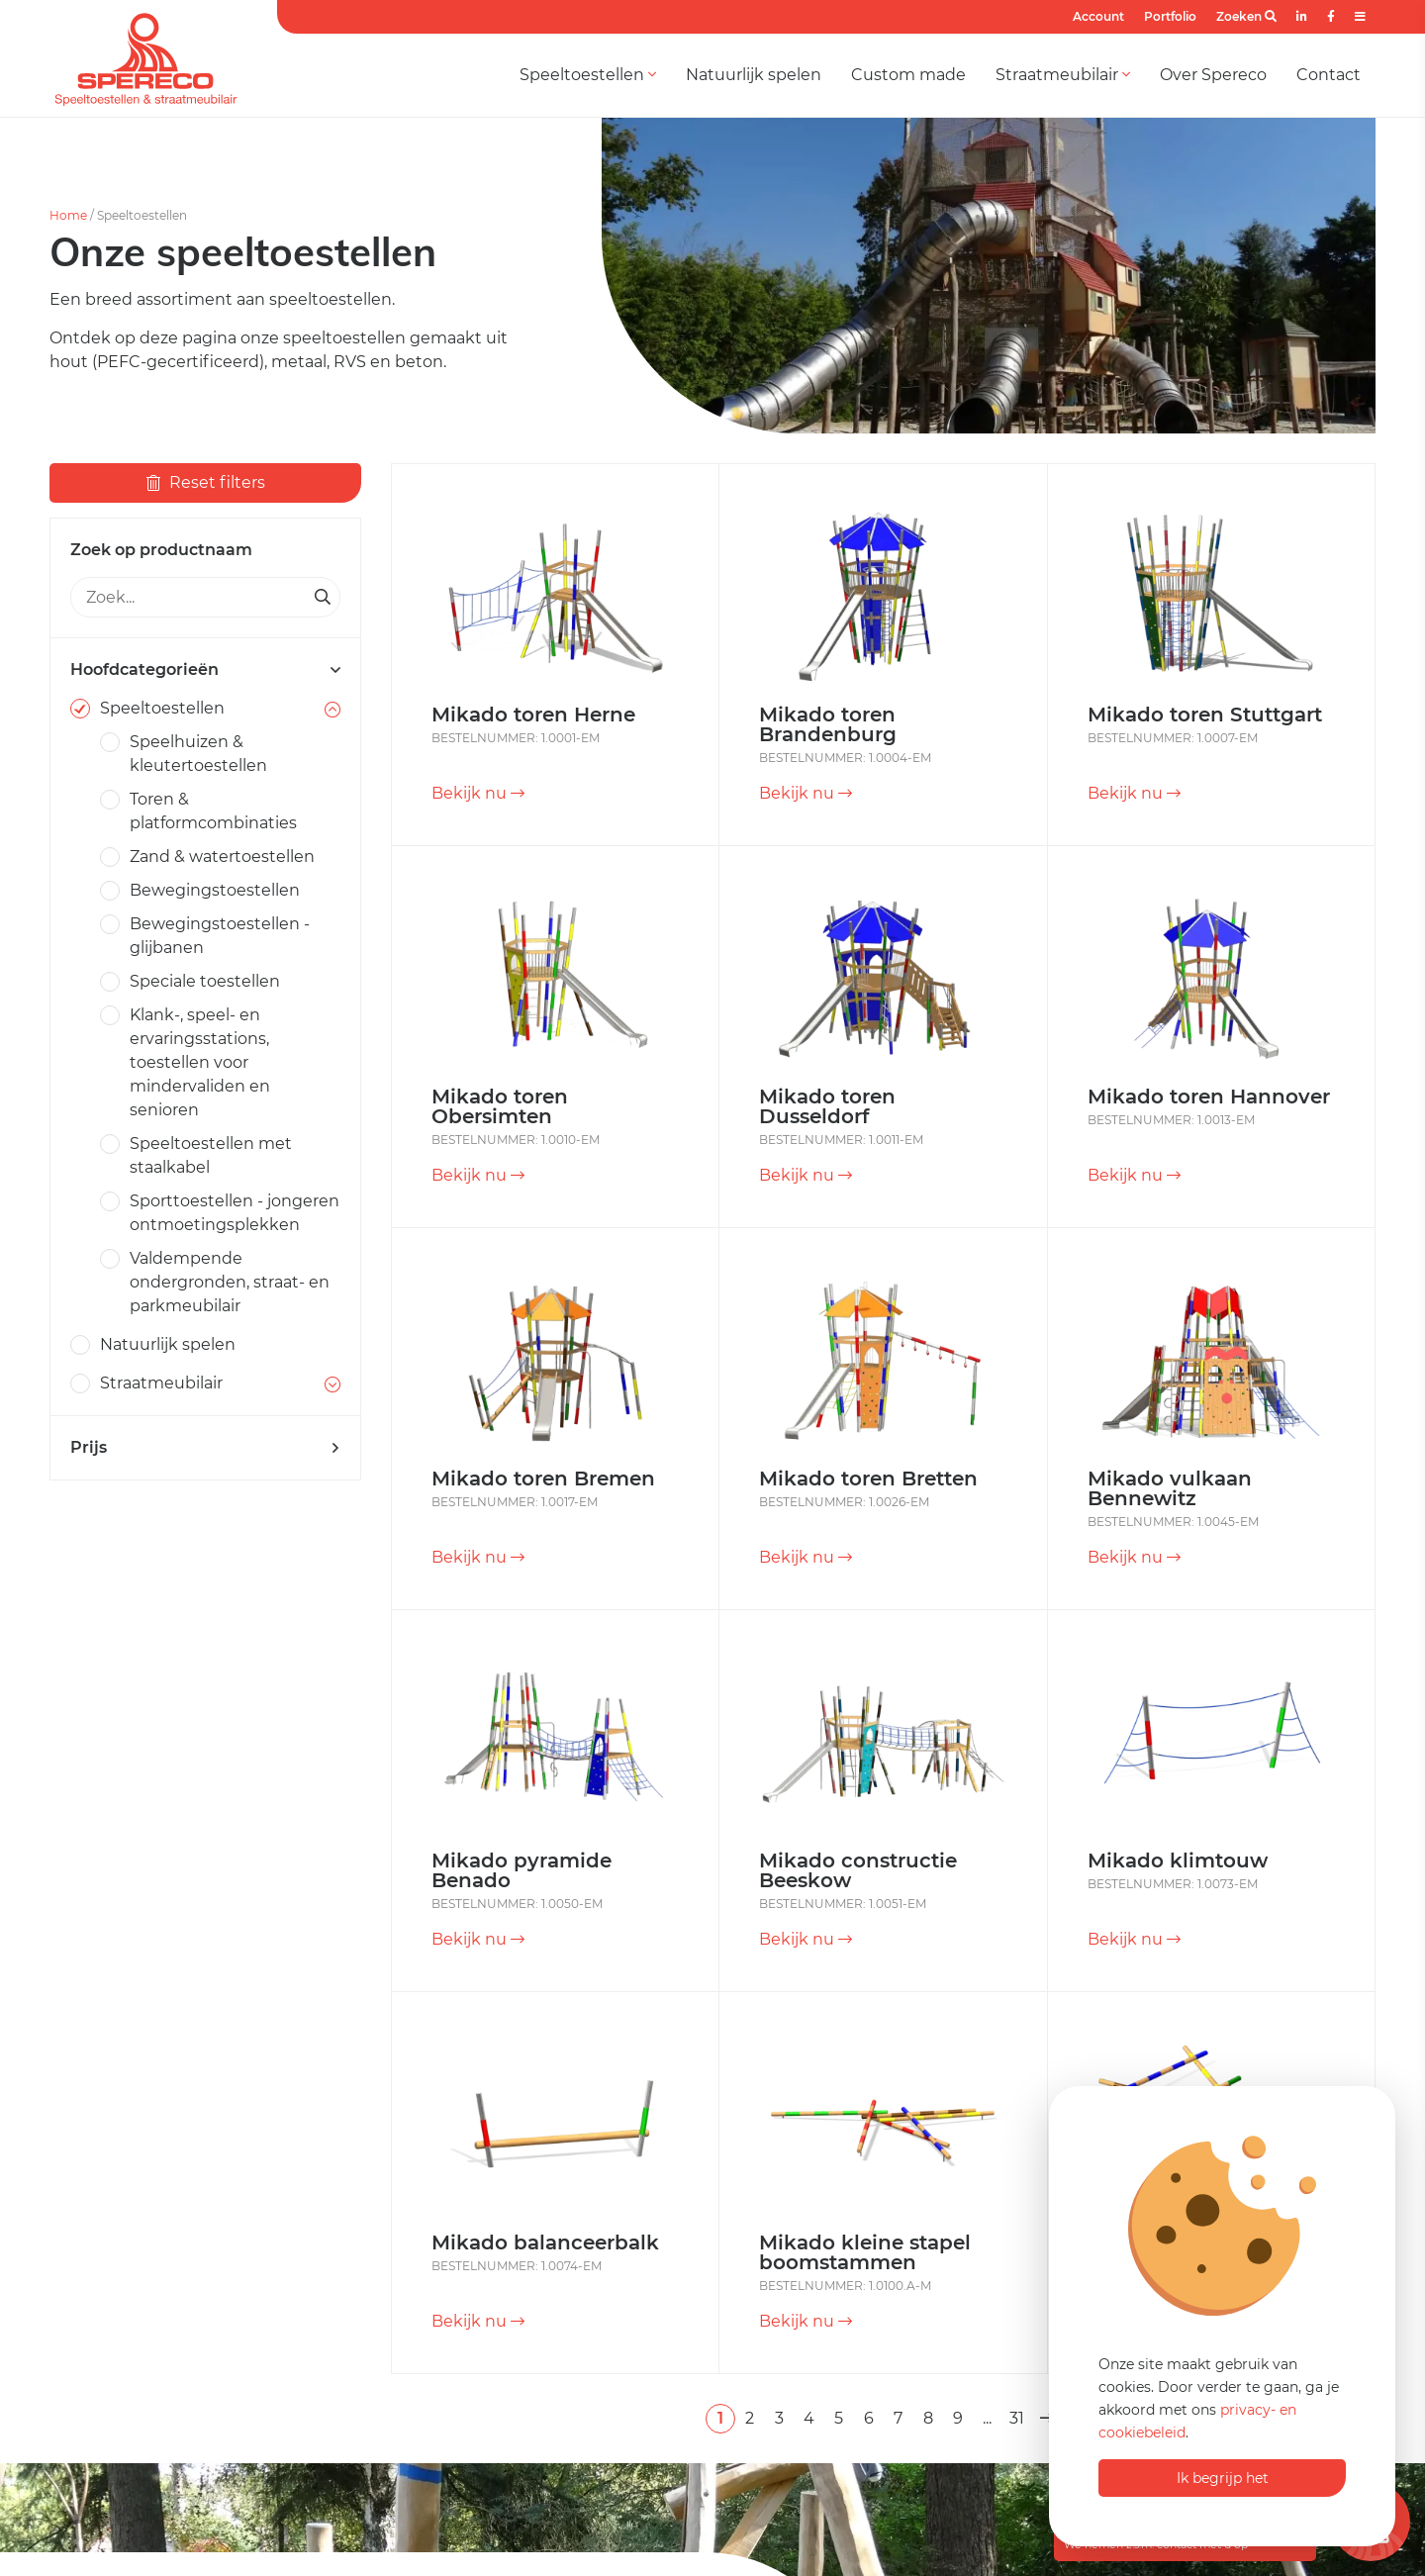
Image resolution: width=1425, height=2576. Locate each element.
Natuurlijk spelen (753, 74)
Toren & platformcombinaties (213, 811)
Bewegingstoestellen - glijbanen (220, 935)
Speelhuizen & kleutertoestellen (198, 753)
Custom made (908, 74)
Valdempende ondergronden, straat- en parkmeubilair (230, 1282)
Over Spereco (1213, 74)
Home (68, 215)
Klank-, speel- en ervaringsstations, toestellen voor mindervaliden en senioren (200, 1062)
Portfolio (1170, 16)
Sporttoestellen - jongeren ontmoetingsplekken (234, 1213)
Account (1098, 16)
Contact (1328, 74)
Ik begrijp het (1223, 2478)
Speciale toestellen (205, 981)
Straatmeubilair (1063, 74)
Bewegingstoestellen (215, 890)
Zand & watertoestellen (222, 856)
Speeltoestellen (588, 74)
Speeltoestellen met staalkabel (211, 1155)
